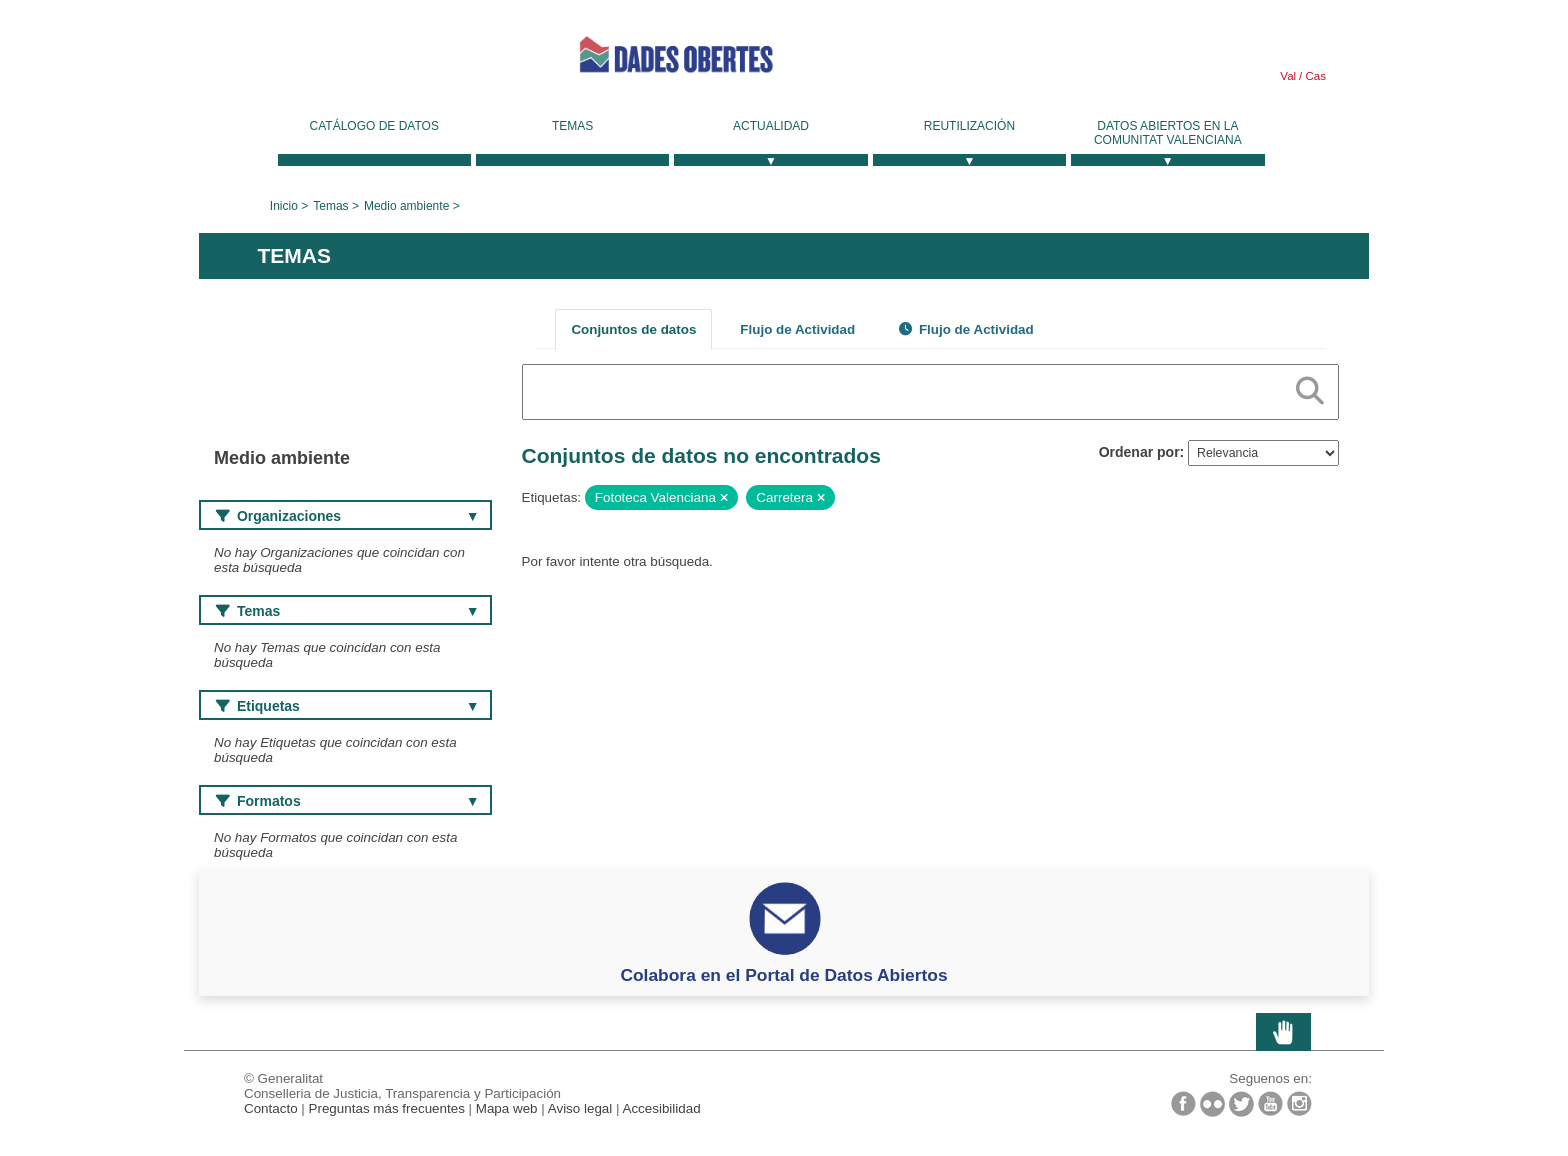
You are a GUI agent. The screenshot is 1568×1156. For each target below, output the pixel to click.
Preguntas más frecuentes (387, 1108)
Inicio (284, 206)
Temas (572, 126)
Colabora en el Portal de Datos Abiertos (783, 975)
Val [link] (1288, 76)
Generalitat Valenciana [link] (349, 62)
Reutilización (969, 126)
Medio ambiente (406, 206)
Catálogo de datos (374, 126)
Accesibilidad (661, 1108)
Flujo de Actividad (797, 329)
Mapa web (507, 1108)
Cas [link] (1314, 76)
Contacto (271, 1108)
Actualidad (771, 126)
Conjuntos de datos (633, 329)
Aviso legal (580, 1108)
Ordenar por (1139, 452)
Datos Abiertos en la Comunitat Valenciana (1168, 133)
